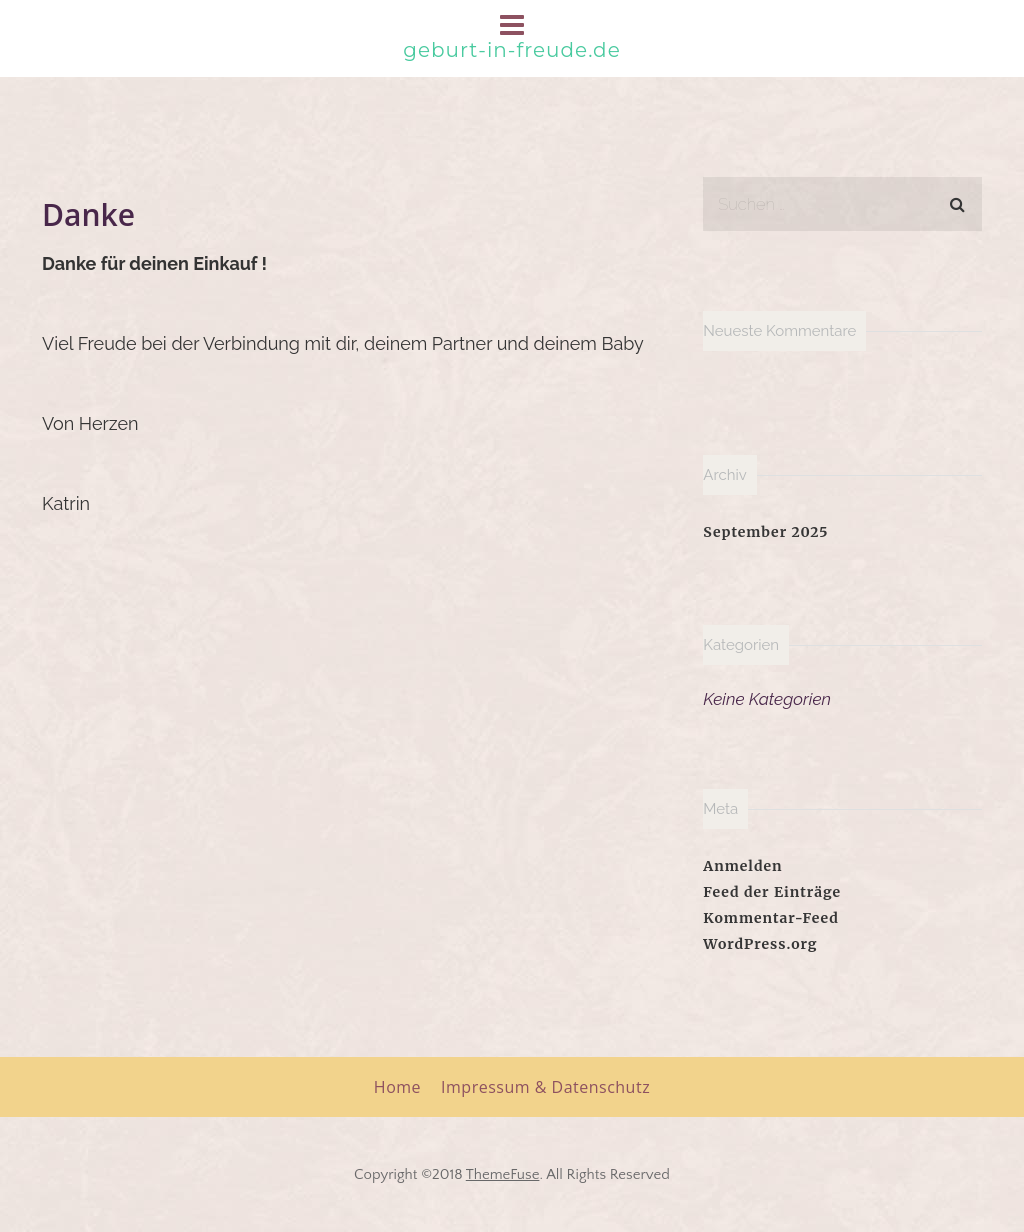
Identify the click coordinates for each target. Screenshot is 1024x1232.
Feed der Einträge (772, 892)
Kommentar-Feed (771, 918)
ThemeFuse (503, 1174)
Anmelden (742, 866)
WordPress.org (760, 944)
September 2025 (765, 532)
